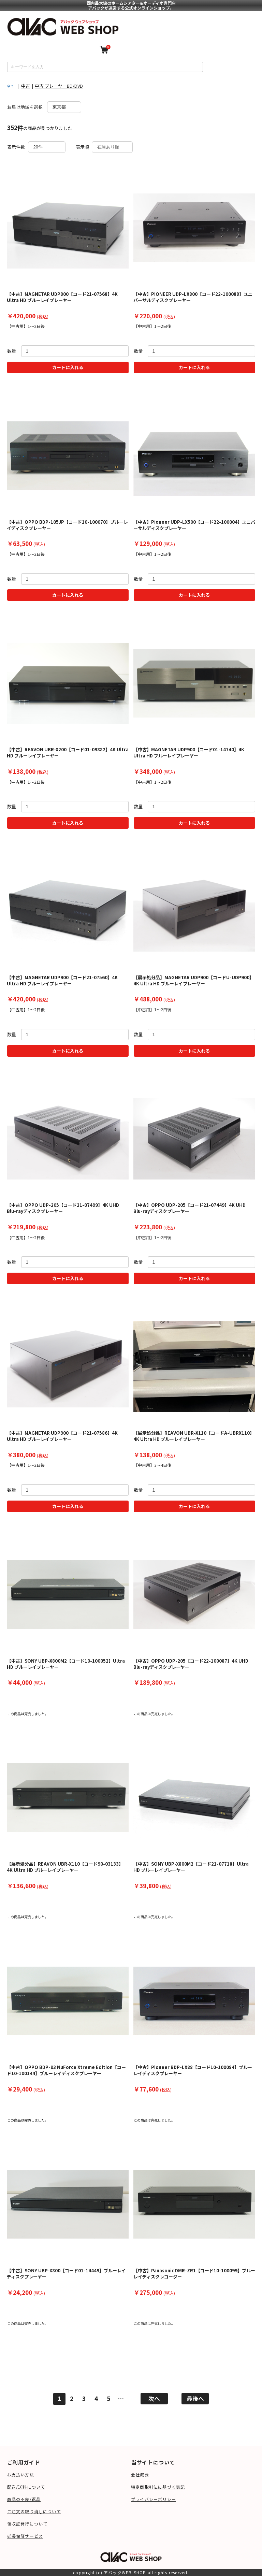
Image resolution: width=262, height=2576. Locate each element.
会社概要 (140, 2474)
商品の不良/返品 (24, 2499)
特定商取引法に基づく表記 (158, 2487)
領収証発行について (27, 2524)
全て (10, 85)
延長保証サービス (25, 2536)
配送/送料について (26, 2487)
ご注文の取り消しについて (34, 2511)
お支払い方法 (20, 2474)
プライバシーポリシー (153, 2499)
